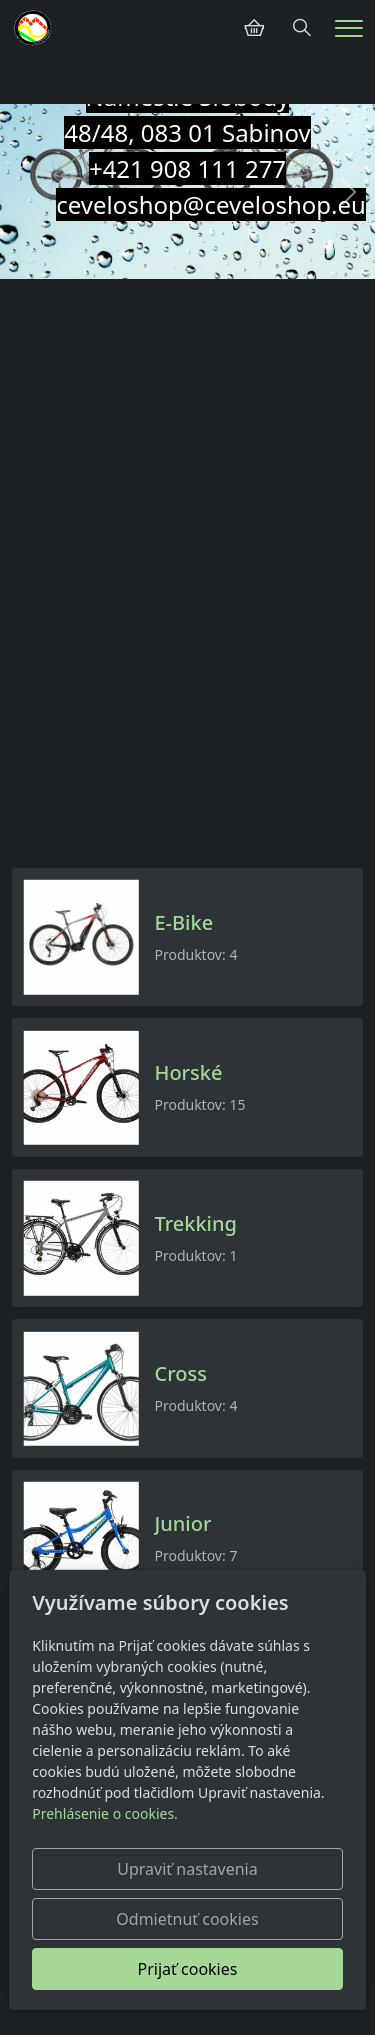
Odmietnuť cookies (187, 1919)
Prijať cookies (188, 1969)
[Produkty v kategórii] (81, 937)
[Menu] (349, 28)
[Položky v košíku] (254, 28)
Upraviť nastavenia (187, 1869)
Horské (188, 1073)
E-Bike (183, 923)
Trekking (195, 1224)
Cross (180, 1374)
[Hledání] (302, 28)
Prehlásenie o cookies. (105, 1813)
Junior (182, 1524)
